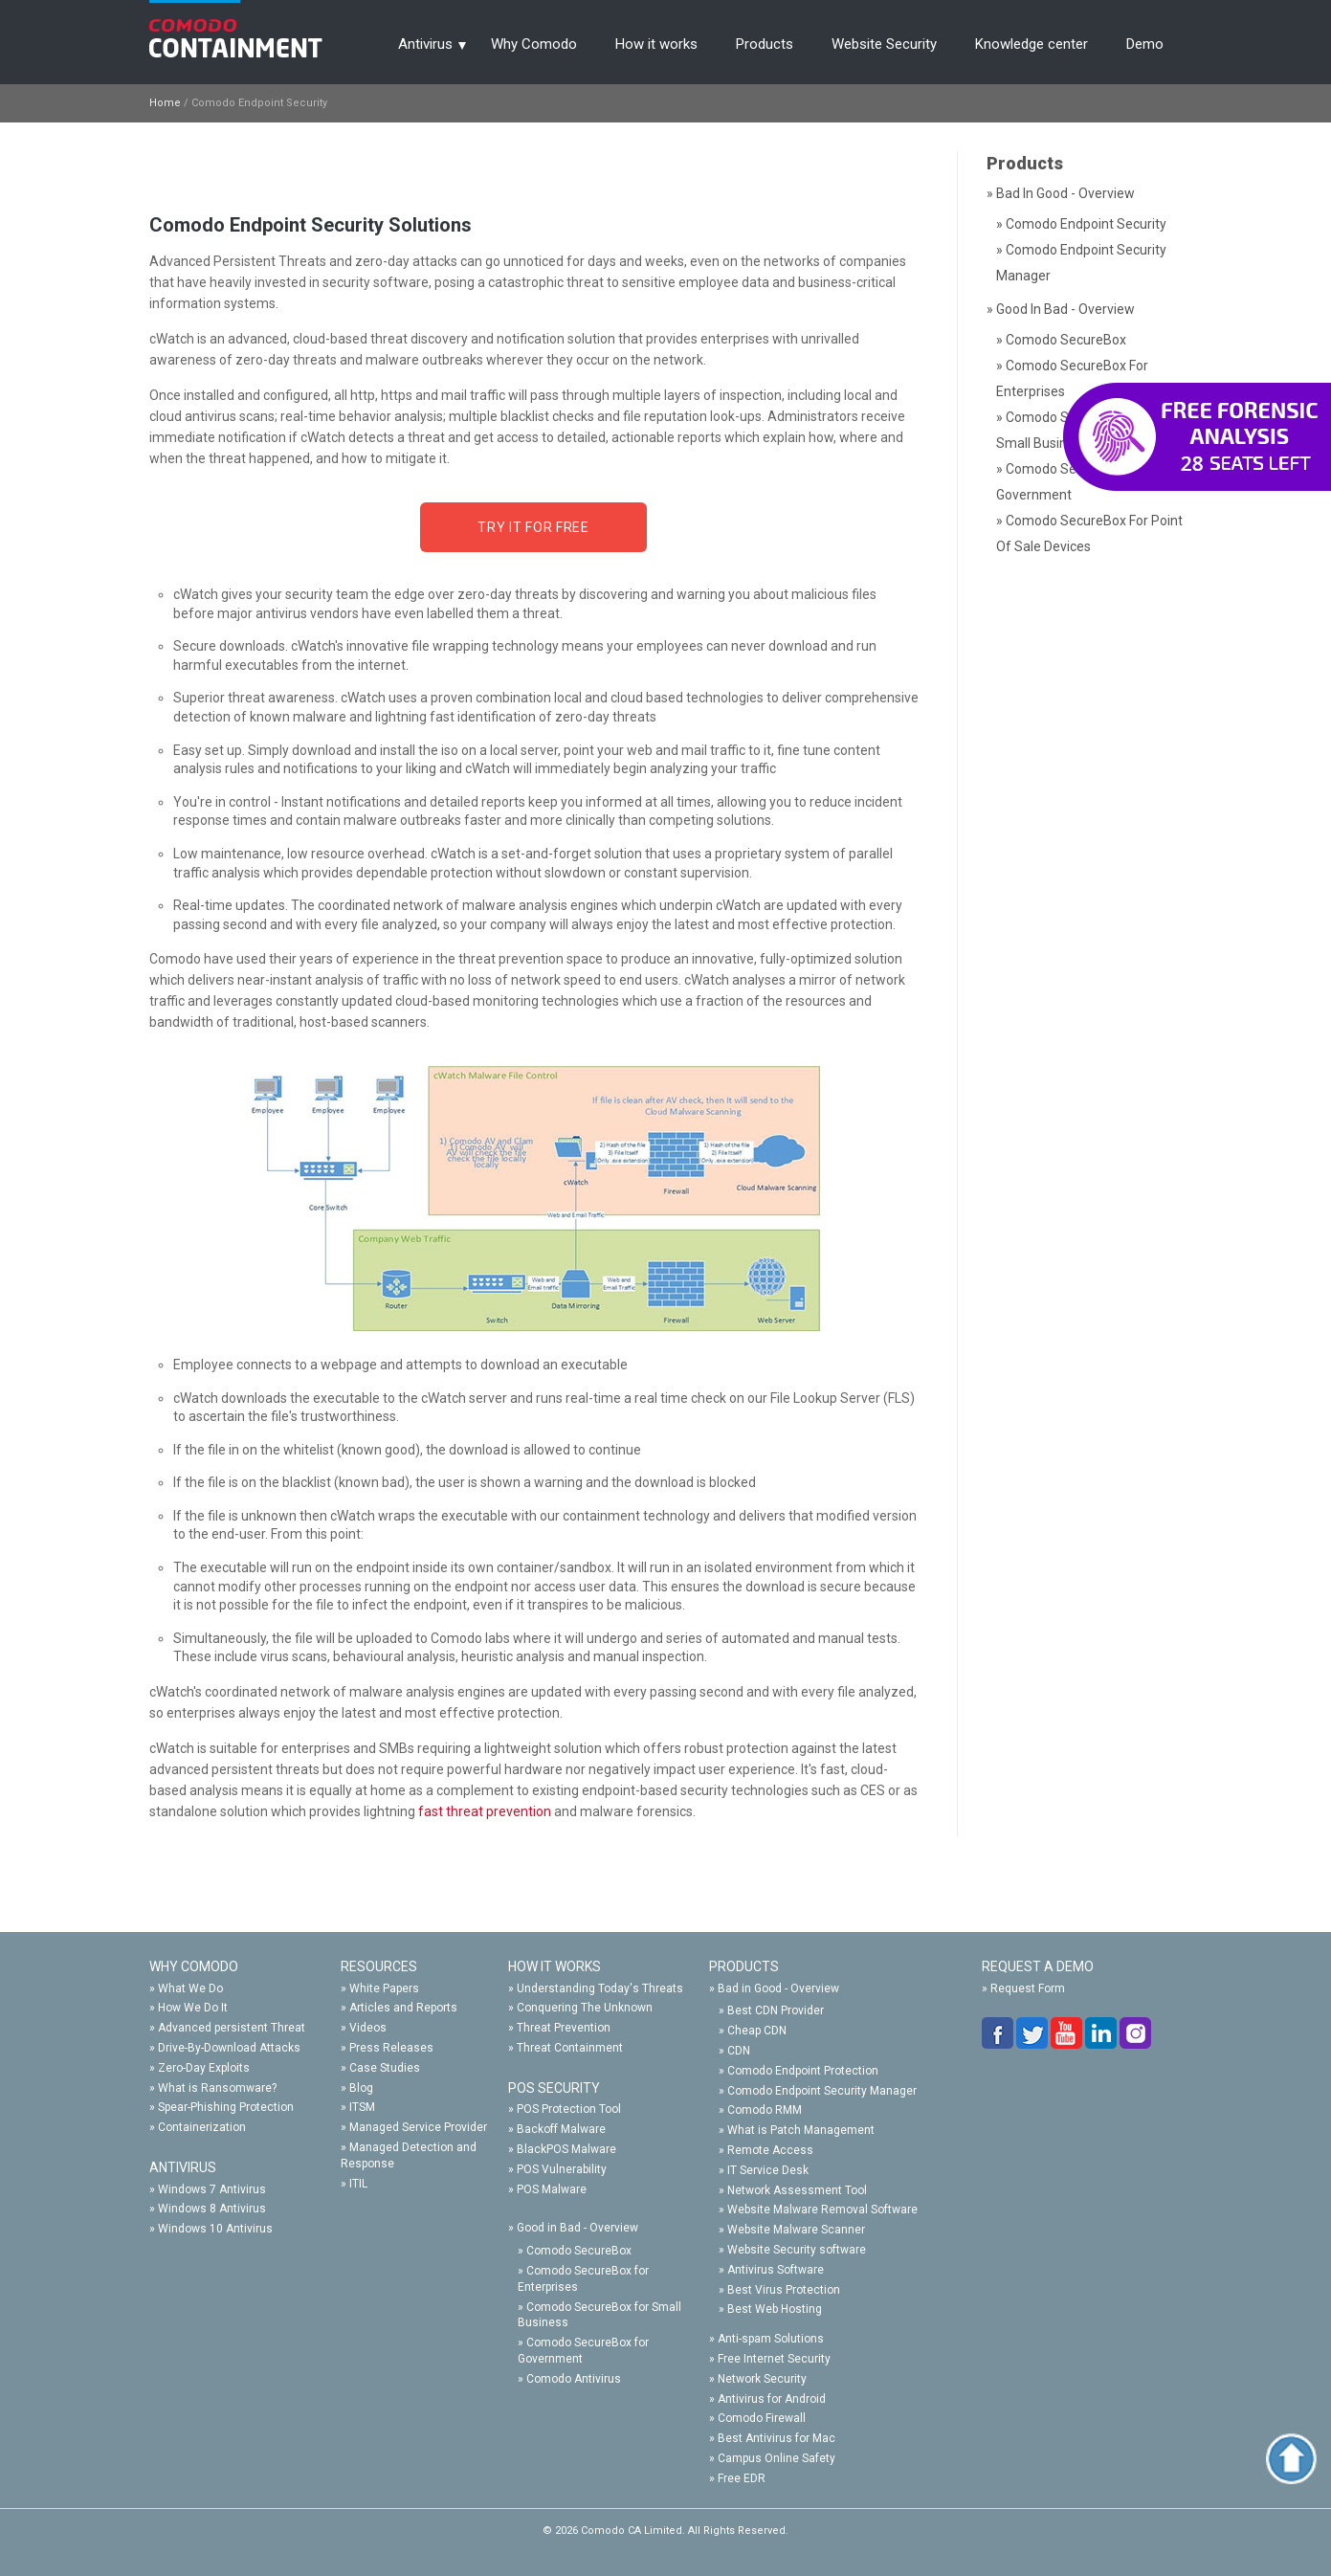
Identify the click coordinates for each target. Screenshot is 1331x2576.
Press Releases (391, 2047)
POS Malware (552, 2189)
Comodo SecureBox (579, 2250)
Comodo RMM (764, 2110)
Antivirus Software (775, 2269)
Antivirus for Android (772, 2399)
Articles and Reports (403, 2007)
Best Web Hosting (774, 2309)
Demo (1145, 44)
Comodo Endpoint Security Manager (822, 2091)
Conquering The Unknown (585, 2007)
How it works (656, 44)
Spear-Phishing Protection (226, 2107)
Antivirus (425, 44)
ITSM (362, 2107)
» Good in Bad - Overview (1061, 309)
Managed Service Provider (418, 2127)
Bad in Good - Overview (778, 1988)
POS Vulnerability (562, 2169)
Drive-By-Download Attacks (229, 2047)
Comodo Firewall (762, 2418)
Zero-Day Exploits (204, 2068)
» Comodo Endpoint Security (1081, 224)
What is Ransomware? (217, 2088)
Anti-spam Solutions (771, 2338)
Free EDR (741, 2478)
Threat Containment (570, 2047)
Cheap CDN (757, 2030)
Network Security (762, 2379)
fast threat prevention (484, 1811)
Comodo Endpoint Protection (802, 2070)
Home (165, 103)
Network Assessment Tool (797, 2190)
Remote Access (770, 2150)
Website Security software (796, 2249)
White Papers (384, 1988)
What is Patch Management (801, 2130)
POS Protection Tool (569, 2109)
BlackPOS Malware (566, 2149)
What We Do (190, 1988)
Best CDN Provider (775, 2010)
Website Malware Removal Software (822, 2209)
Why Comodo (534, 44)
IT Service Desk (768, 2170)
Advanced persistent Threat (231, 2027)
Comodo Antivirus (573, 2379)
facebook (999, 2033)
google (1137, 2033)
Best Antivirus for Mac (776, 2438)
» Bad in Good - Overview (1061, 193)
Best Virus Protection (783, 2290)
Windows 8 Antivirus (212, 2208)
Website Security (884, 44)
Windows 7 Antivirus (212, 2189)
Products (764, 44)
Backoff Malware (561, 2129)
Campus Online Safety (776, 2458)
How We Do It (193, 2007)
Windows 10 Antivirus (215, 2228)
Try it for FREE (533, 527)
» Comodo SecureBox (1061, 339)
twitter (1033, 2033)
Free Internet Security (774, 2358)
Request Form (1027, 1988)
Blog (361, 2088)
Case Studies (384, 2068)
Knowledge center (1031, 44)
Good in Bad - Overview (577, 2227)
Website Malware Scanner (796, 2229)
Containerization (202, 2127)
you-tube (1068, 2033)
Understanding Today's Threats (600, 1988)
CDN (738, 2050)
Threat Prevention (563, 2027)
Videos (368, 2027)
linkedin (1102, 2033)
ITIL (358, 2183)
